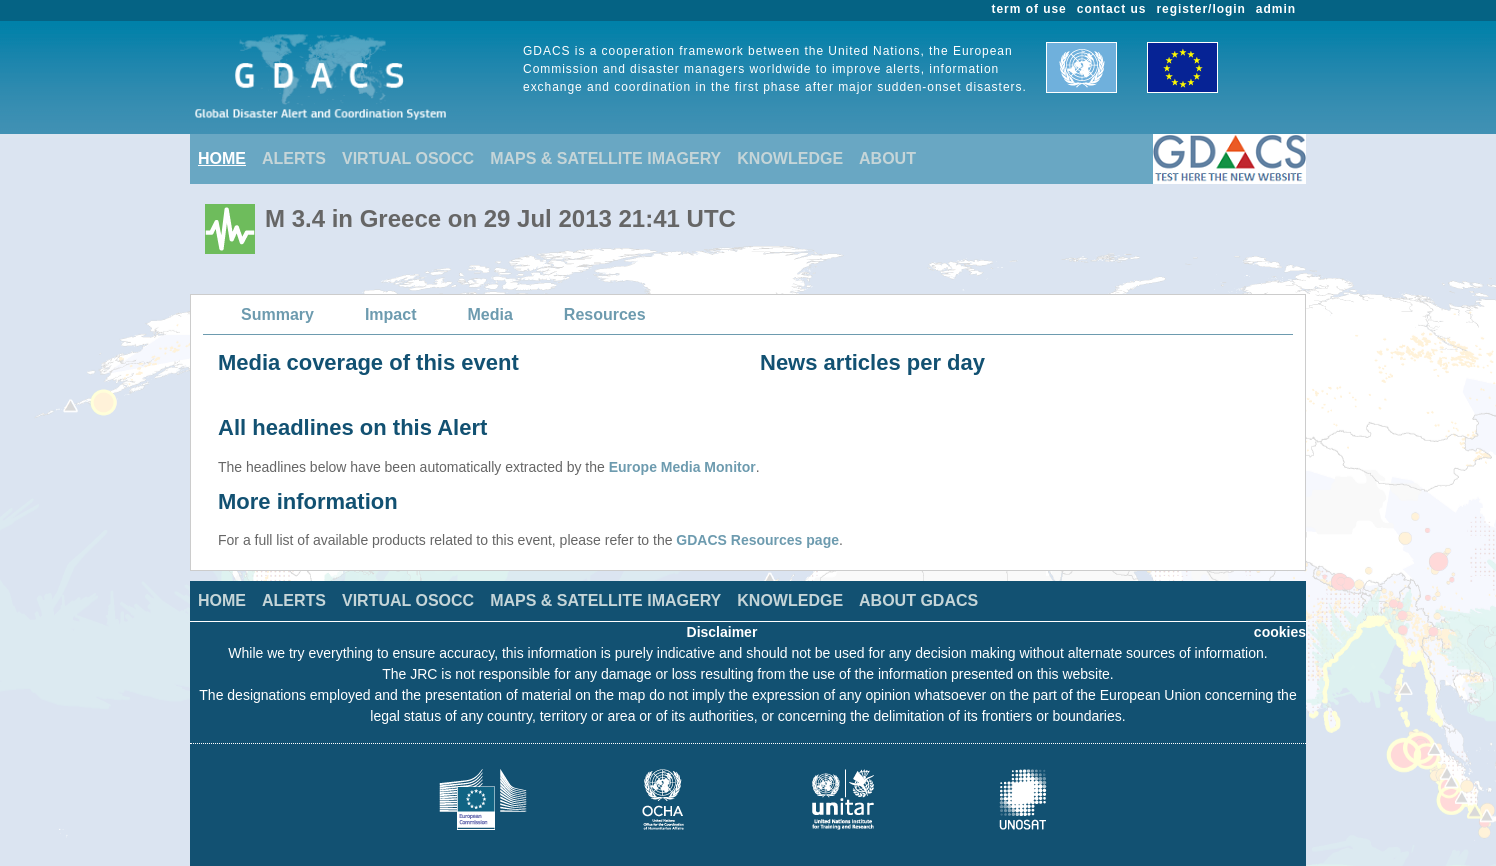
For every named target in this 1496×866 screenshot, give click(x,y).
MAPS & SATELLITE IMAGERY (605, 158)
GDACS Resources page (757, 540)
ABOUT (887, 158)
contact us (1112, 9)
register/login (1200, 9)
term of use (1029, 9)
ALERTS (294, 158)
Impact (391, 314)
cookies (1280, 632)
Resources (605, 314)
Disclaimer (722, 632)
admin (1276, 9)
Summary (277, 314)
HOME (222, 158)
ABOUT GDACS (918, 600)
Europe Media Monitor (682, 467)
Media (490, 314)
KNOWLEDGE (790, 158)
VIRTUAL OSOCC (408, 158)
